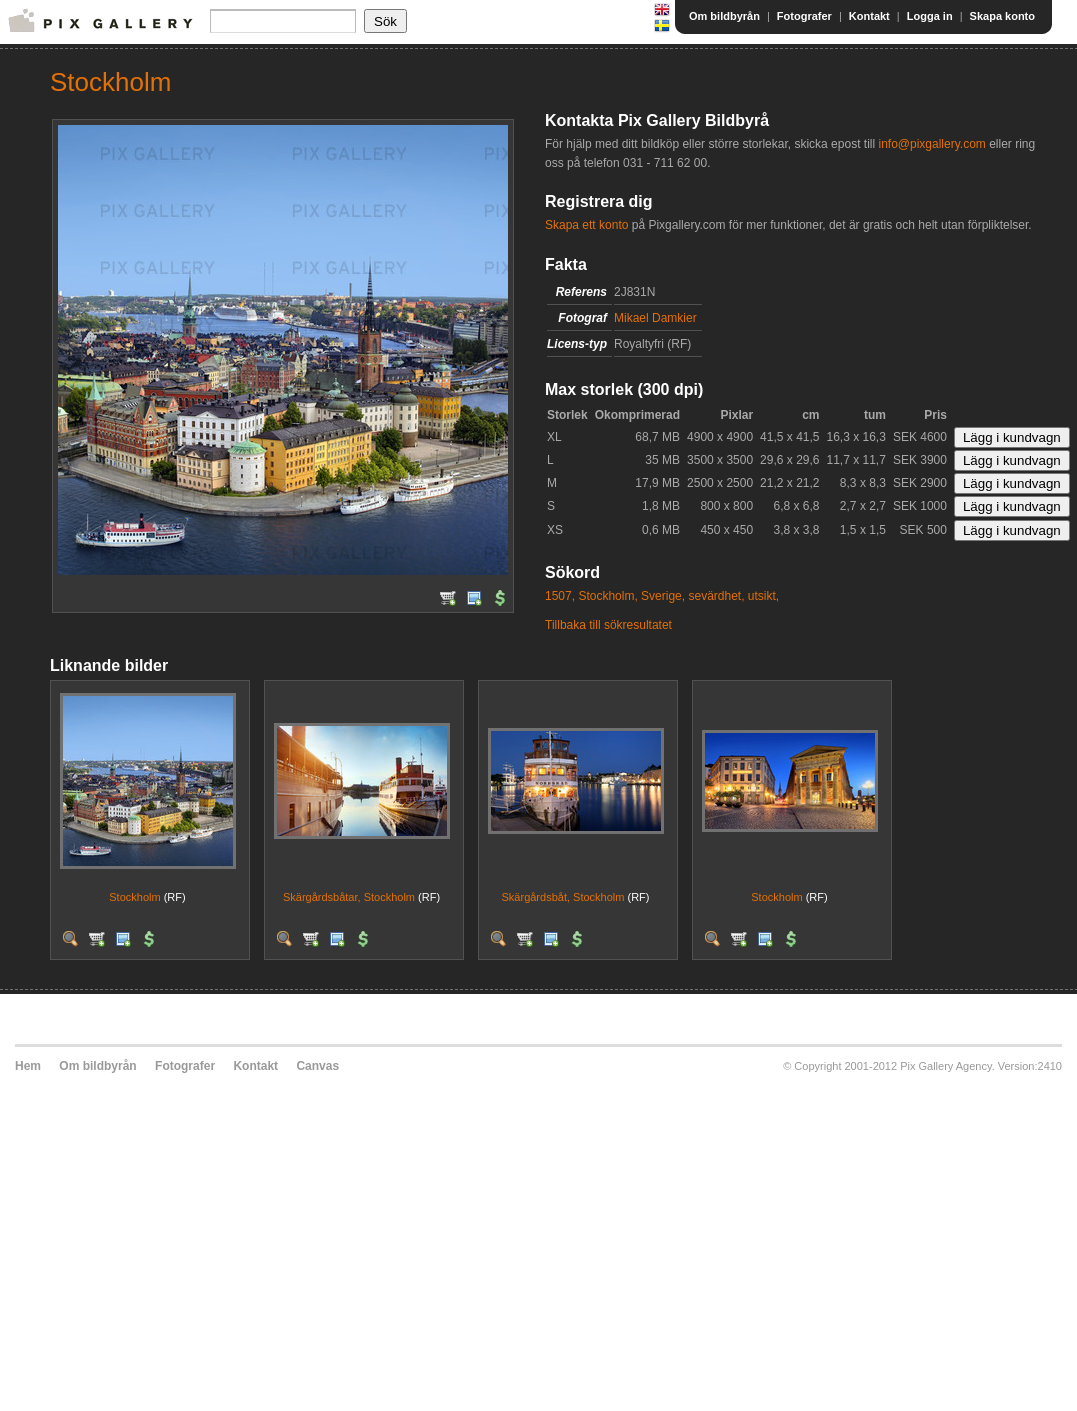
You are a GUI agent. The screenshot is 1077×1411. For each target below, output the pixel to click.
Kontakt (869, 16)
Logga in (930, 16)
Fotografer (804, 16)
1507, (560, 596)
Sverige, (663, 596)
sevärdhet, (716, 596)
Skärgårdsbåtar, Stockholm (349, 897)
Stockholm (134, 897)
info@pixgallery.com (931, 144)
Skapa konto (1002, 16)
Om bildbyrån (724, 16)
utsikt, (763, 596)
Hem (28, 1066)
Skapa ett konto (586, 225)
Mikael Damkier (655, 318)
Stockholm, (607, 596)
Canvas (317, 1066)
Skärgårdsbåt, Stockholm (563, 897)
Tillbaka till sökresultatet (608, 625)
